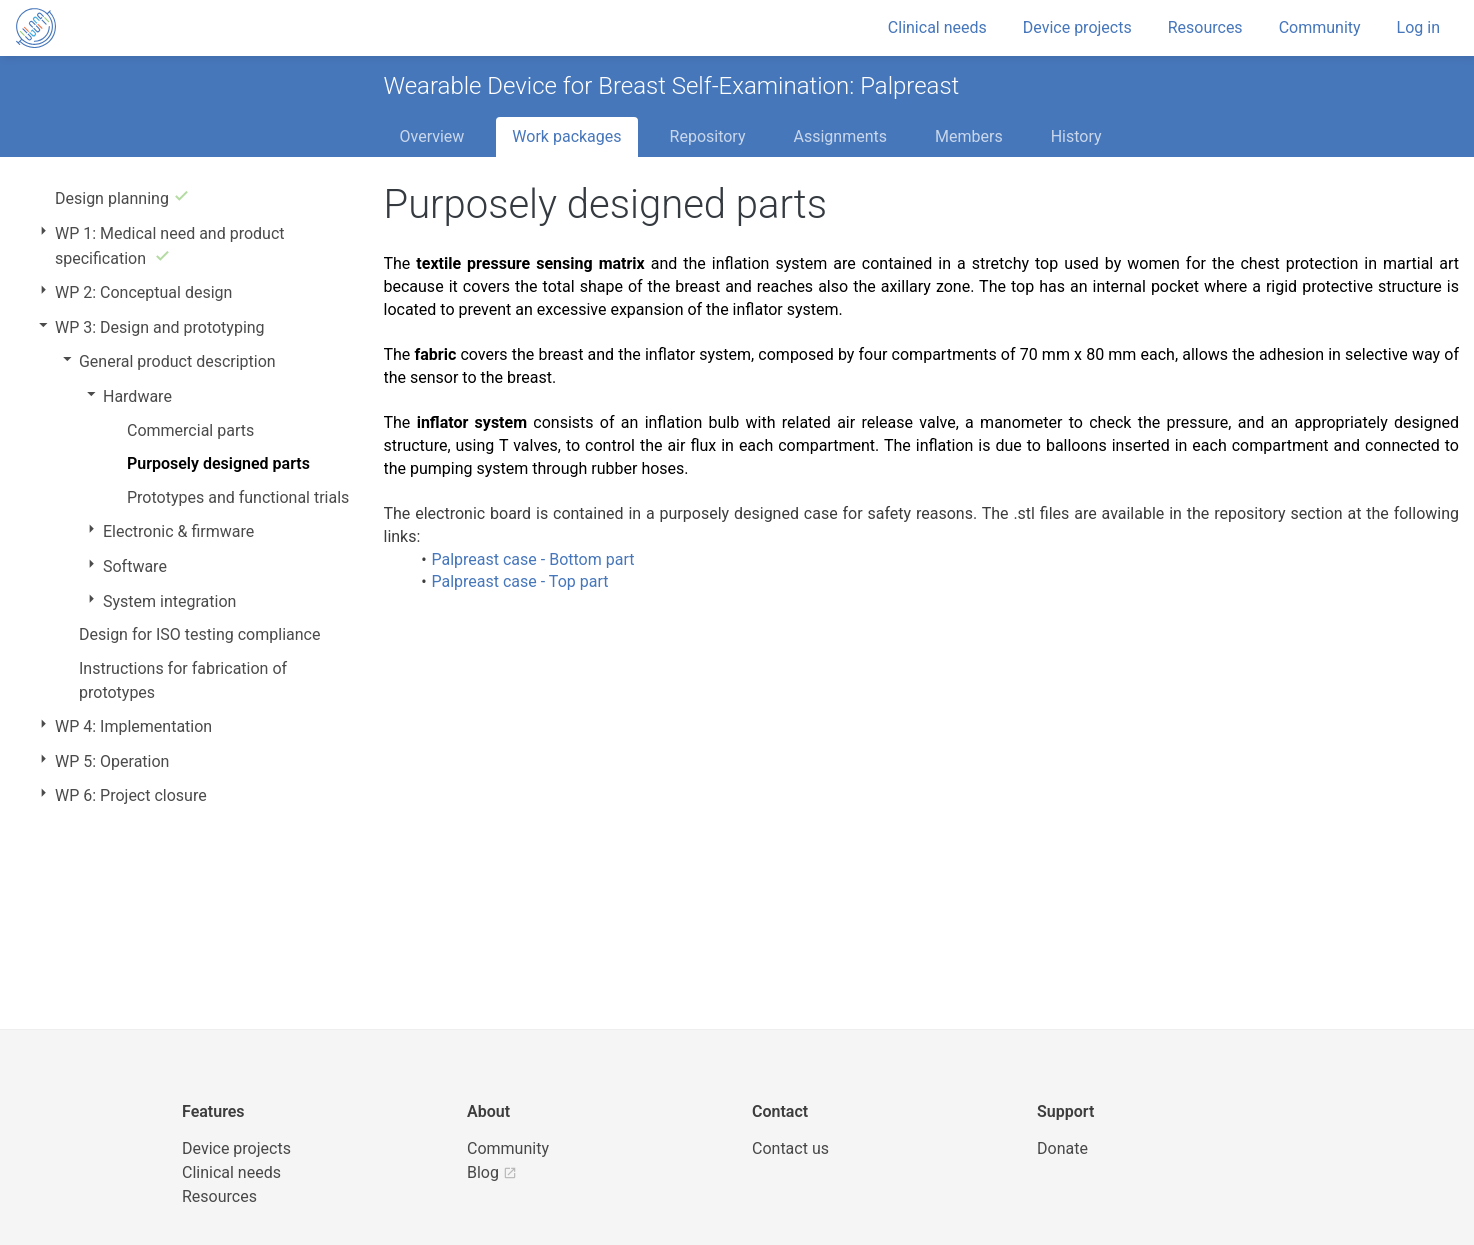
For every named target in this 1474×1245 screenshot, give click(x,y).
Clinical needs (937, 27)
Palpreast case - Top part (519, 581)
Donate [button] (1062, 1148)
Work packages (566, 136)
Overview (432, 136)
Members (969, 136)
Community (1320, 27)
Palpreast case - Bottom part (532, 559)
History (1076, 136)
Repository (708, 136)
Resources (1205, 27)
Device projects (1077, 27)
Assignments (840, 136)
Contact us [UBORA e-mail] (790, 1148)
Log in (1418, 27)
